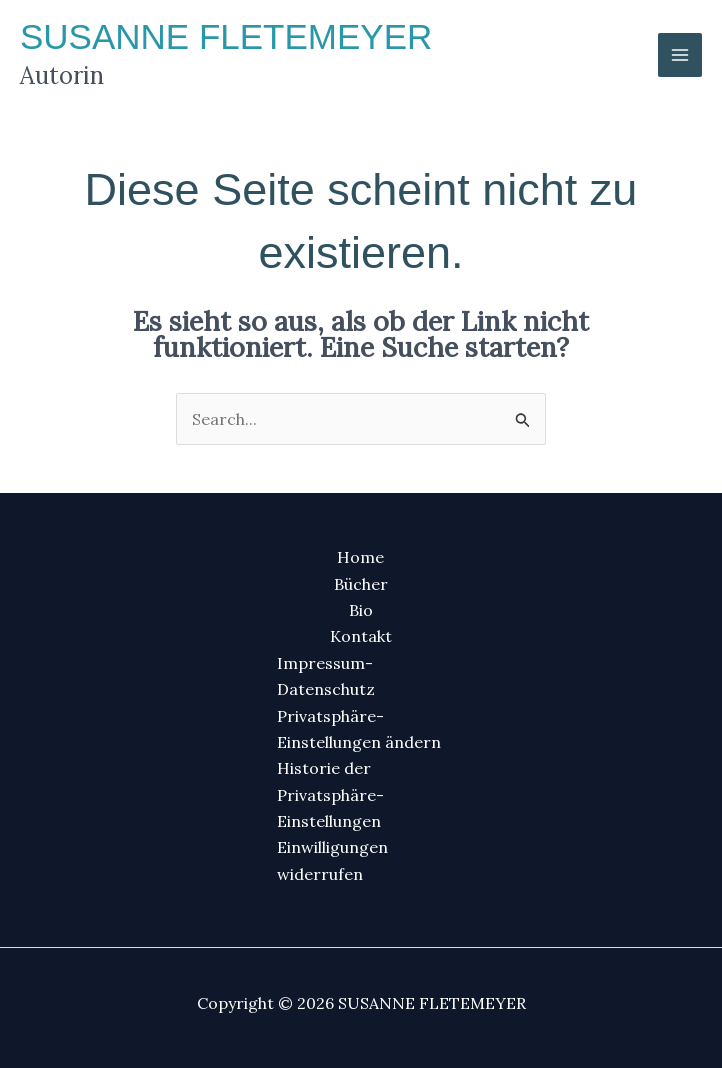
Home (360, 557)
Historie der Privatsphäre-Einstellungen (330, 794)
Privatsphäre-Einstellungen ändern (359, 729)
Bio (361, 610)
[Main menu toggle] (680, 55)
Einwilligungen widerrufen (332, 860)
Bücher (361, 584)
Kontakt (361, 636)
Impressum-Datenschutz (326, 676)
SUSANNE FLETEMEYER (226, 36)
